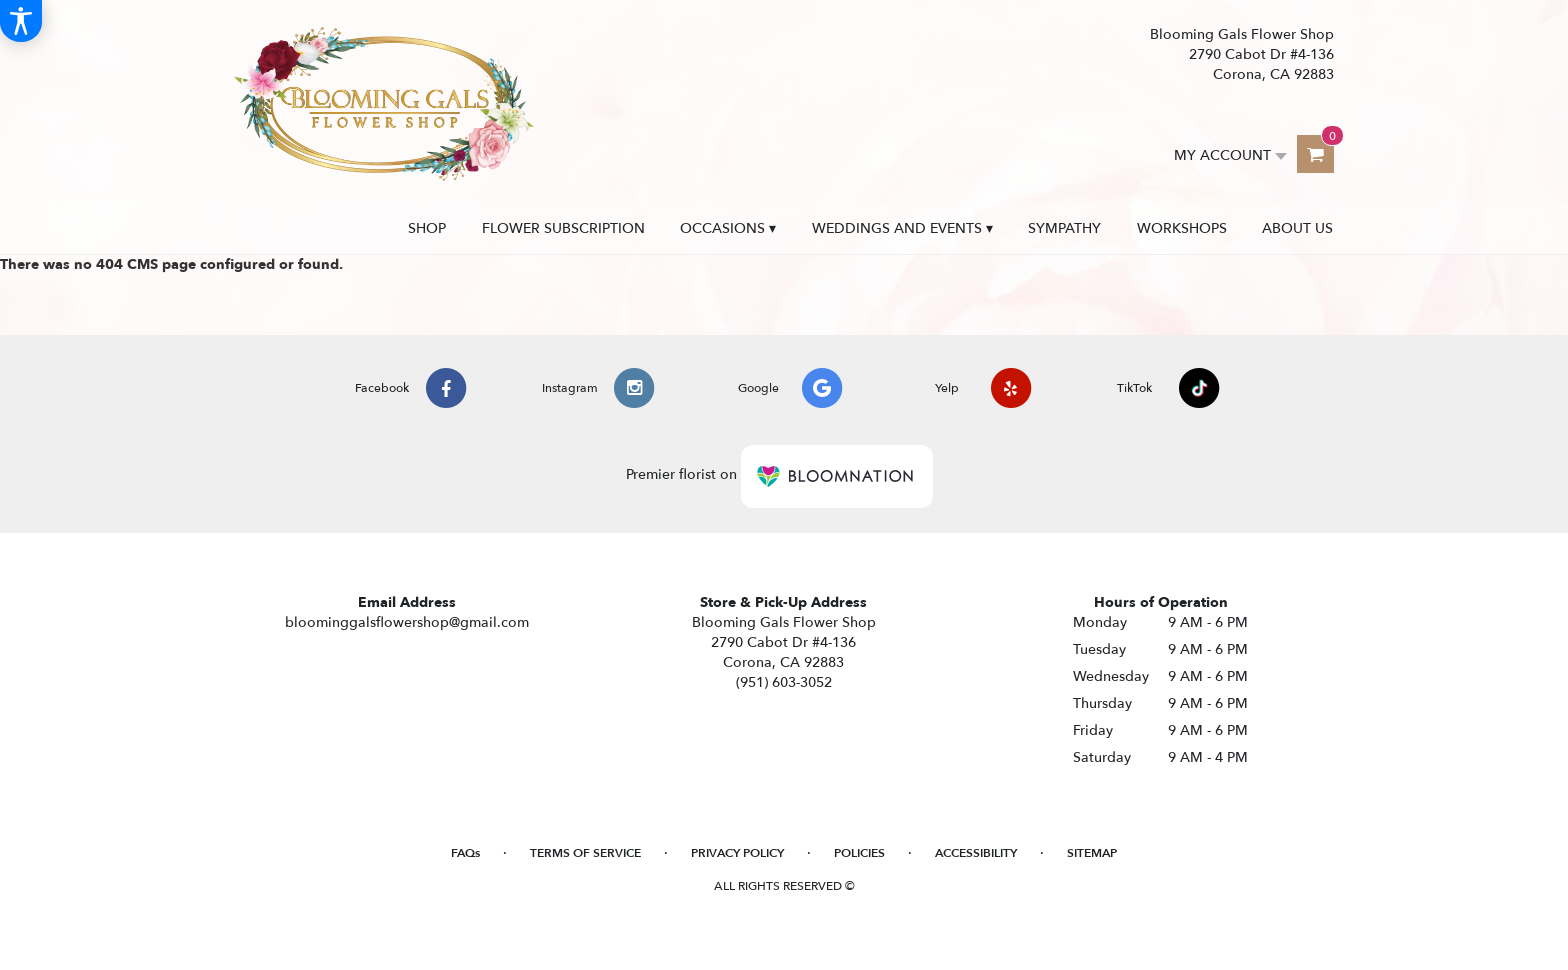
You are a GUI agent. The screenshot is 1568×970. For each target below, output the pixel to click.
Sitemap (1092, 853)
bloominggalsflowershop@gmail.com (407, 622)
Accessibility (976, 853)
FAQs (465, 853)
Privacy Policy (737, 853)
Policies (859, 853)
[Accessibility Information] (21, 21)
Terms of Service (585, 853)
